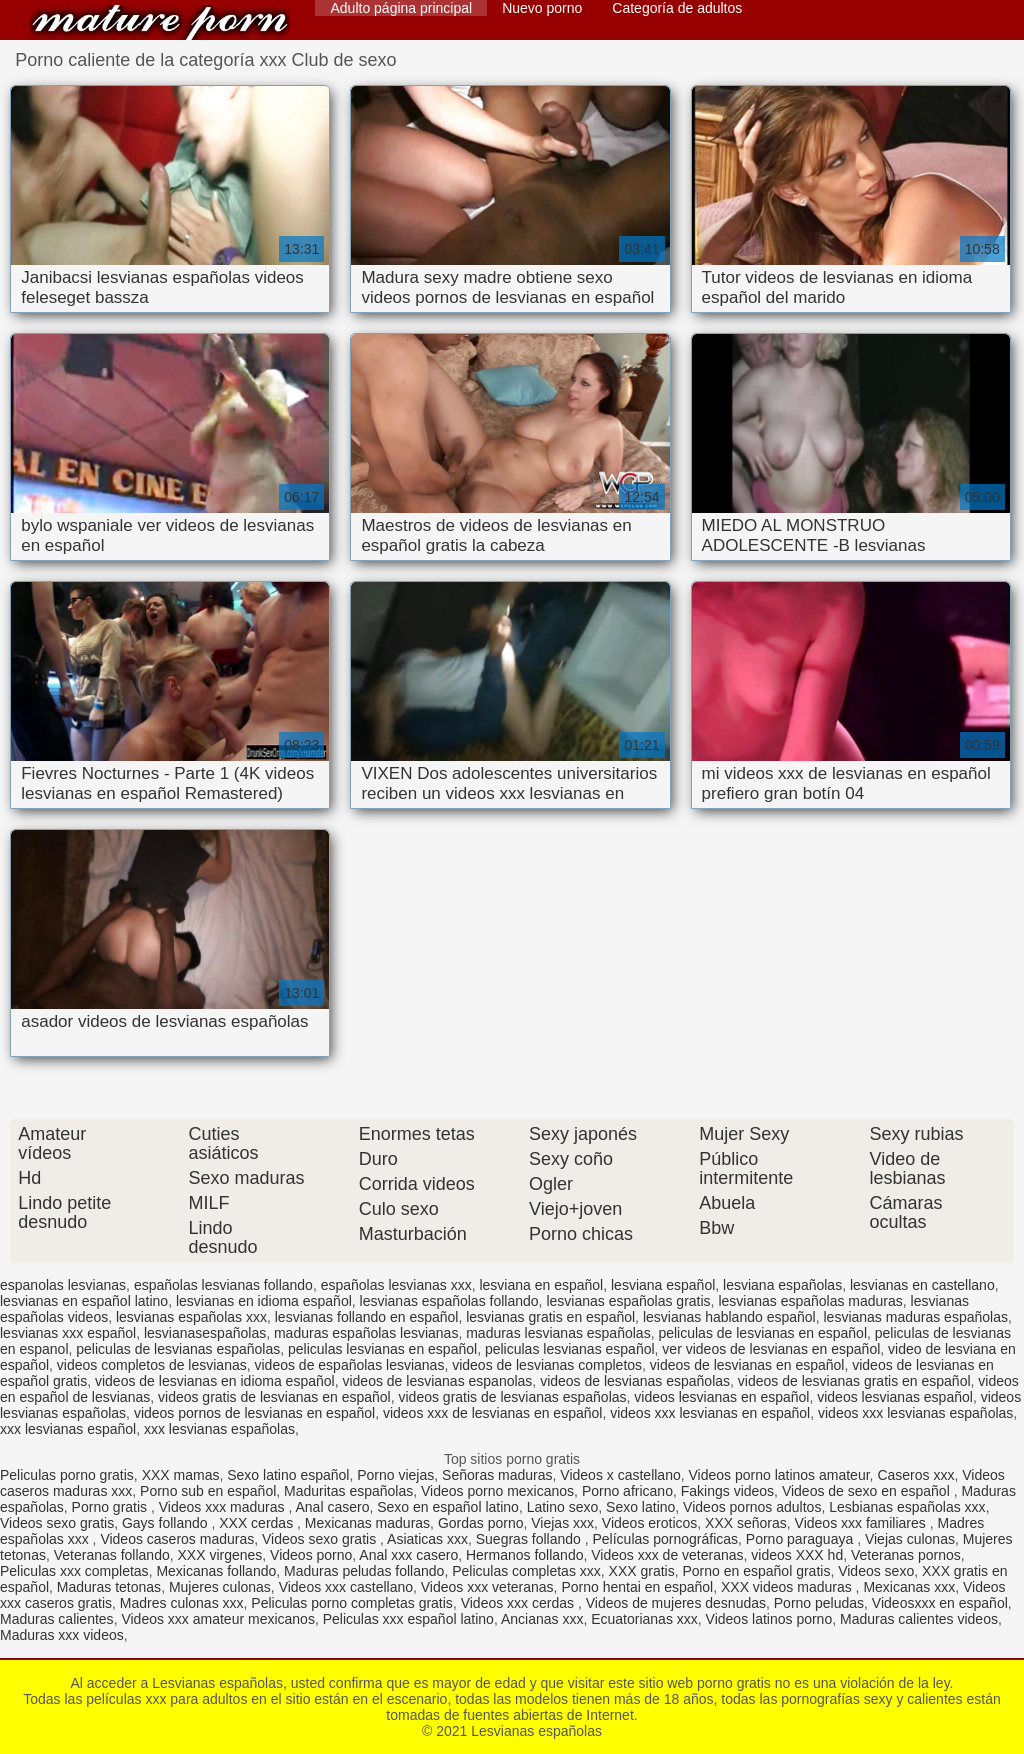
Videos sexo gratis (57, 1523)
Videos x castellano (620, 1475)
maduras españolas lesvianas (366, 1333)
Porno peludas (819, 1603)
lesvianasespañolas (205, 1333)
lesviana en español (541, 1285)
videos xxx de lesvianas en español (492, 1413)
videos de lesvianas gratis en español (854, 1381)
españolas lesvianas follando (223, 1285)
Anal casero (332, 1507)
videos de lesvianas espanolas (437, 1381)
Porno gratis (111, 1507)
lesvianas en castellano (922, 1285)
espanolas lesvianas (63, 1285)
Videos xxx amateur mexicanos (218, 1619)
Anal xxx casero (408, 1555)
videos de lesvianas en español (747, 1365)
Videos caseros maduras (177, 1539)
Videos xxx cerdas (519, 1603)
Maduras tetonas (109, 1587)
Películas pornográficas (666, 1539)
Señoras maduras (497, 1475)
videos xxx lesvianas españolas (915, 1413)
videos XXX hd (797, 1555)
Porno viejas (395, 1475)
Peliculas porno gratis (67, 1475)
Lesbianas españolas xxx (907, 1507)
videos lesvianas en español (721, 1397)
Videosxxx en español (940, 1603)
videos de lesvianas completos (547, 1365)
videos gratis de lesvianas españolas (513, 1397)
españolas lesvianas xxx (396, 1285)
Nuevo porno (542, 8)
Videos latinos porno (769, 1619)
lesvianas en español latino (84, 1301)
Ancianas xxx (542, 1619)
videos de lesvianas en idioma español (215, 1381)
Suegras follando (530, 1539)
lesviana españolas (782, 1285)
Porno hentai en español (637, 1587)
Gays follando (167, 1523)
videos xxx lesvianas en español (710, 1413)
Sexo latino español (288, 1475)
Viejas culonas (910, 1539)
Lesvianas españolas (160, 22)
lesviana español (663, 1285)
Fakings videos (727, 1491)
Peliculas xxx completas (74, 1571)
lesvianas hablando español (729, 1317)
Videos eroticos (649, 1523)
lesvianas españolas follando (449, 1301)
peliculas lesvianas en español (382, 1349)
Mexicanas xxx (909, 1587)
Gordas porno (481, 1523)
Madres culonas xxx (182, 1603)
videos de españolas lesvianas (350, 1365)
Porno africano (627, 1491)
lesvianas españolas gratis (628, 1301)
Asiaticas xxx (427, 1539)
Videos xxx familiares (862, 1523)
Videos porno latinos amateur (779, 1475)
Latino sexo (563, 1507)
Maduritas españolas (348, 1491)
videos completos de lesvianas (152, 1365)
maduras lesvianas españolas (558, 1333)
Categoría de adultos (677, 8)
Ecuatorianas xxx (644, 1619)
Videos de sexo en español (868, 1491)
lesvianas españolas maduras (810, 1301)
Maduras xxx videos (62, 1635)
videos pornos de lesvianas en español (254, 1413)
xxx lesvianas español (68, 1429)
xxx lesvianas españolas (219, 1429)
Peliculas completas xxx (526, 1571)
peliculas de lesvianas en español (762, 1333)
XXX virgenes (219, 1555)
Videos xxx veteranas (487, 1587)
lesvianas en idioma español (264, 1301)
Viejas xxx (562, 1523)
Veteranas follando (112, 1555)
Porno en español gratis (757, 1571)
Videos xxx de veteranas (667, 1555)
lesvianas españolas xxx (191, 1317)
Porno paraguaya (801, 1539)
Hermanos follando (525, 1555)
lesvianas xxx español (68, 1333)
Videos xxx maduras (224, 1507)
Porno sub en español (208, 1491)
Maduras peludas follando (364, 1571)
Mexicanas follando (216, 1571)
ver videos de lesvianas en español (771, 1349)
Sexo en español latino (448, 1507)
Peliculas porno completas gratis (352, 1603)
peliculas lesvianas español (570, 1349)
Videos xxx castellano (346, 1587)
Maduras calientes (57, 1619)
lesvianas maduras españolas (915, 1317)
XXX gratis (642, 1571)
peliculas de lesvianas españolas (178, 1349)
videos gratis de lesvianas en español (274, 1397)
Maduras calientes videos (919, 1619)
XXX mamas (181, 1475)
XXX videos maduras (788, 1587)
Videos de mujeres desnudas (676, 1603)
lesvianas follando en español (367, 1317)
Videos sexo (876, 1571)
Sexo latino (640, 1507)
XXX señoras (746, 1523)
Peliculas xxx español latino (408, 1619)
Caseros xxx (915, 1475)
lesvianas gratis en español (550, 1317)
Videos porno (311, 1555)
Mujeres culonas (220, 1587)
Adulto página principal (401, 8)
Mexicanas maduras (367, 1523)
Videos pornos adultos (752, 1507)
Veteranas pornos (906, 1555)
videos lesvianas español (895, 1397)
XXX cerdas (258, 1523)
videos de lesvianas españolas (635, 1381)
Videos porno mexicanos (497, 1491)
